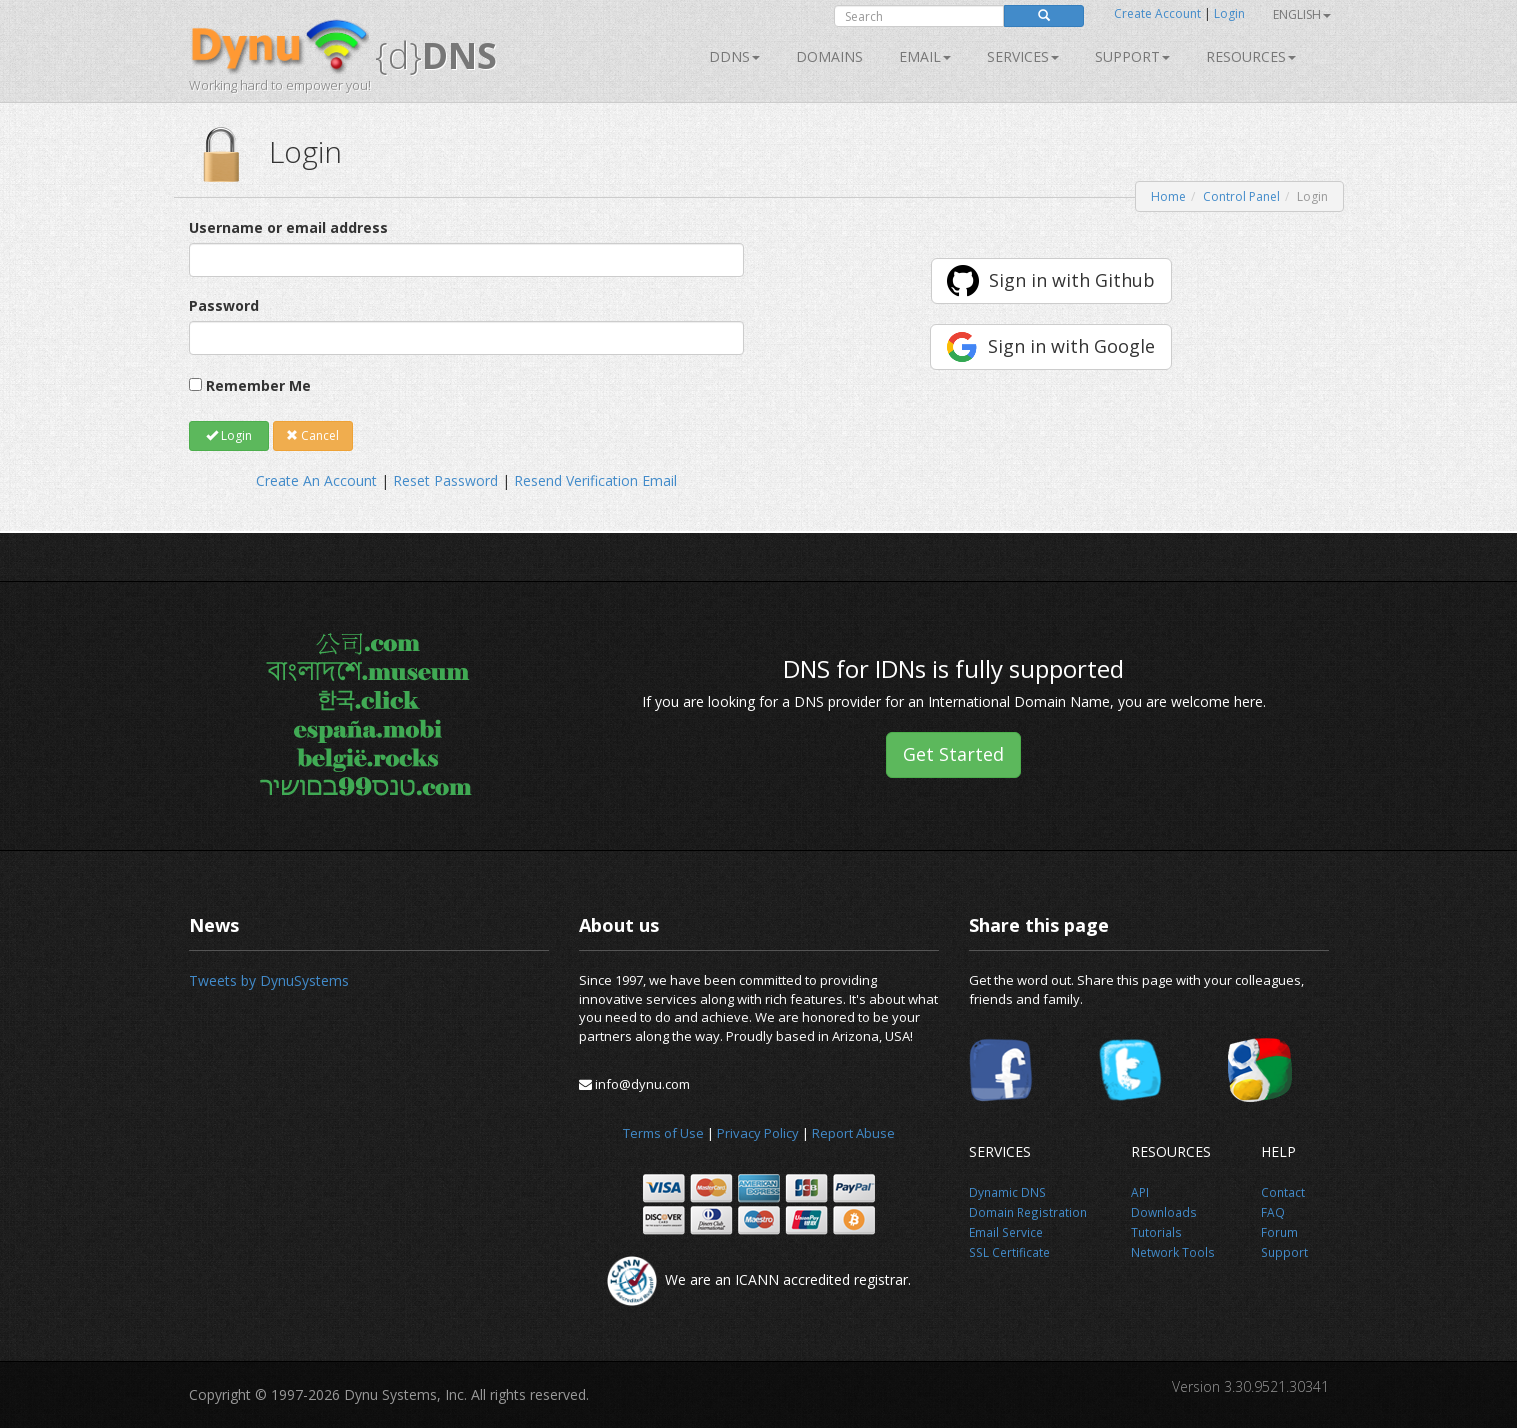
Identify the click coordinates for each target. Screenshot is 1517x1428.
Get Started (953, 754)
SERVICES (1023, 56)
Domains (829, 56)
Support (1132, 56)
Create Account (1157, 13)
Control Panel (1241, 196)
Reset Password (445, 480)
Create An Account (316, 480)
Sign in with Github (1072, 280)
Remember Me (258, 385)
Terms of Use (663, 1133)
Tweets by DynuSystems (269, 980)
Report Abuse (853, 1133)
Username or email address (288, 227)
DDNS (734, 56)
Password (224, 305)
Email (925, 56)
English (1302, 14)
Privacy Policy (758, 1133)
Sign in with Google (1071, 346)
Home (1168, 196)
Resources (1251, 56)
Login (1229, 13)
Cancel (312, 435)
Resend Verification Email (595, 480)
